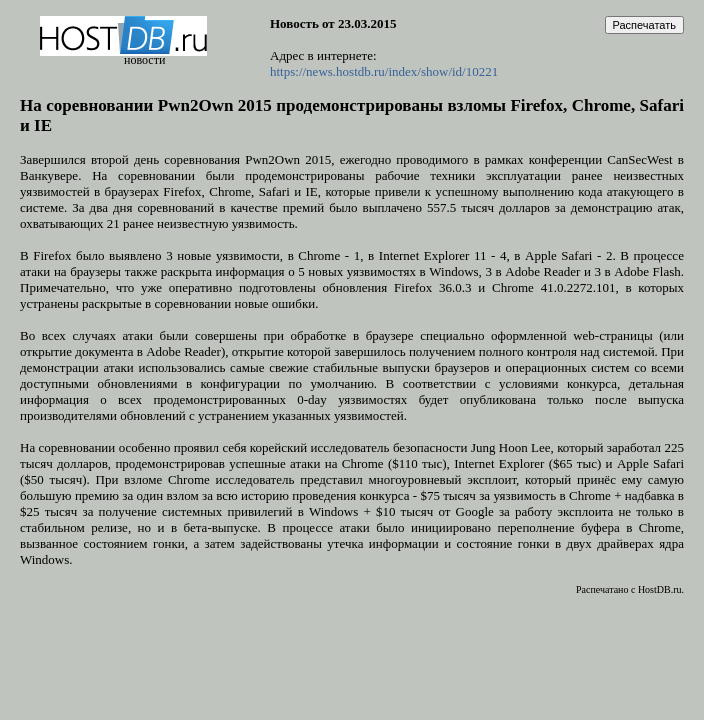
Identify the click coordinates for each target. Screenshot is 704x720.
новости (144, 60)
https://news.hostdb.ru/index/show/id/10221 (384, 71)
